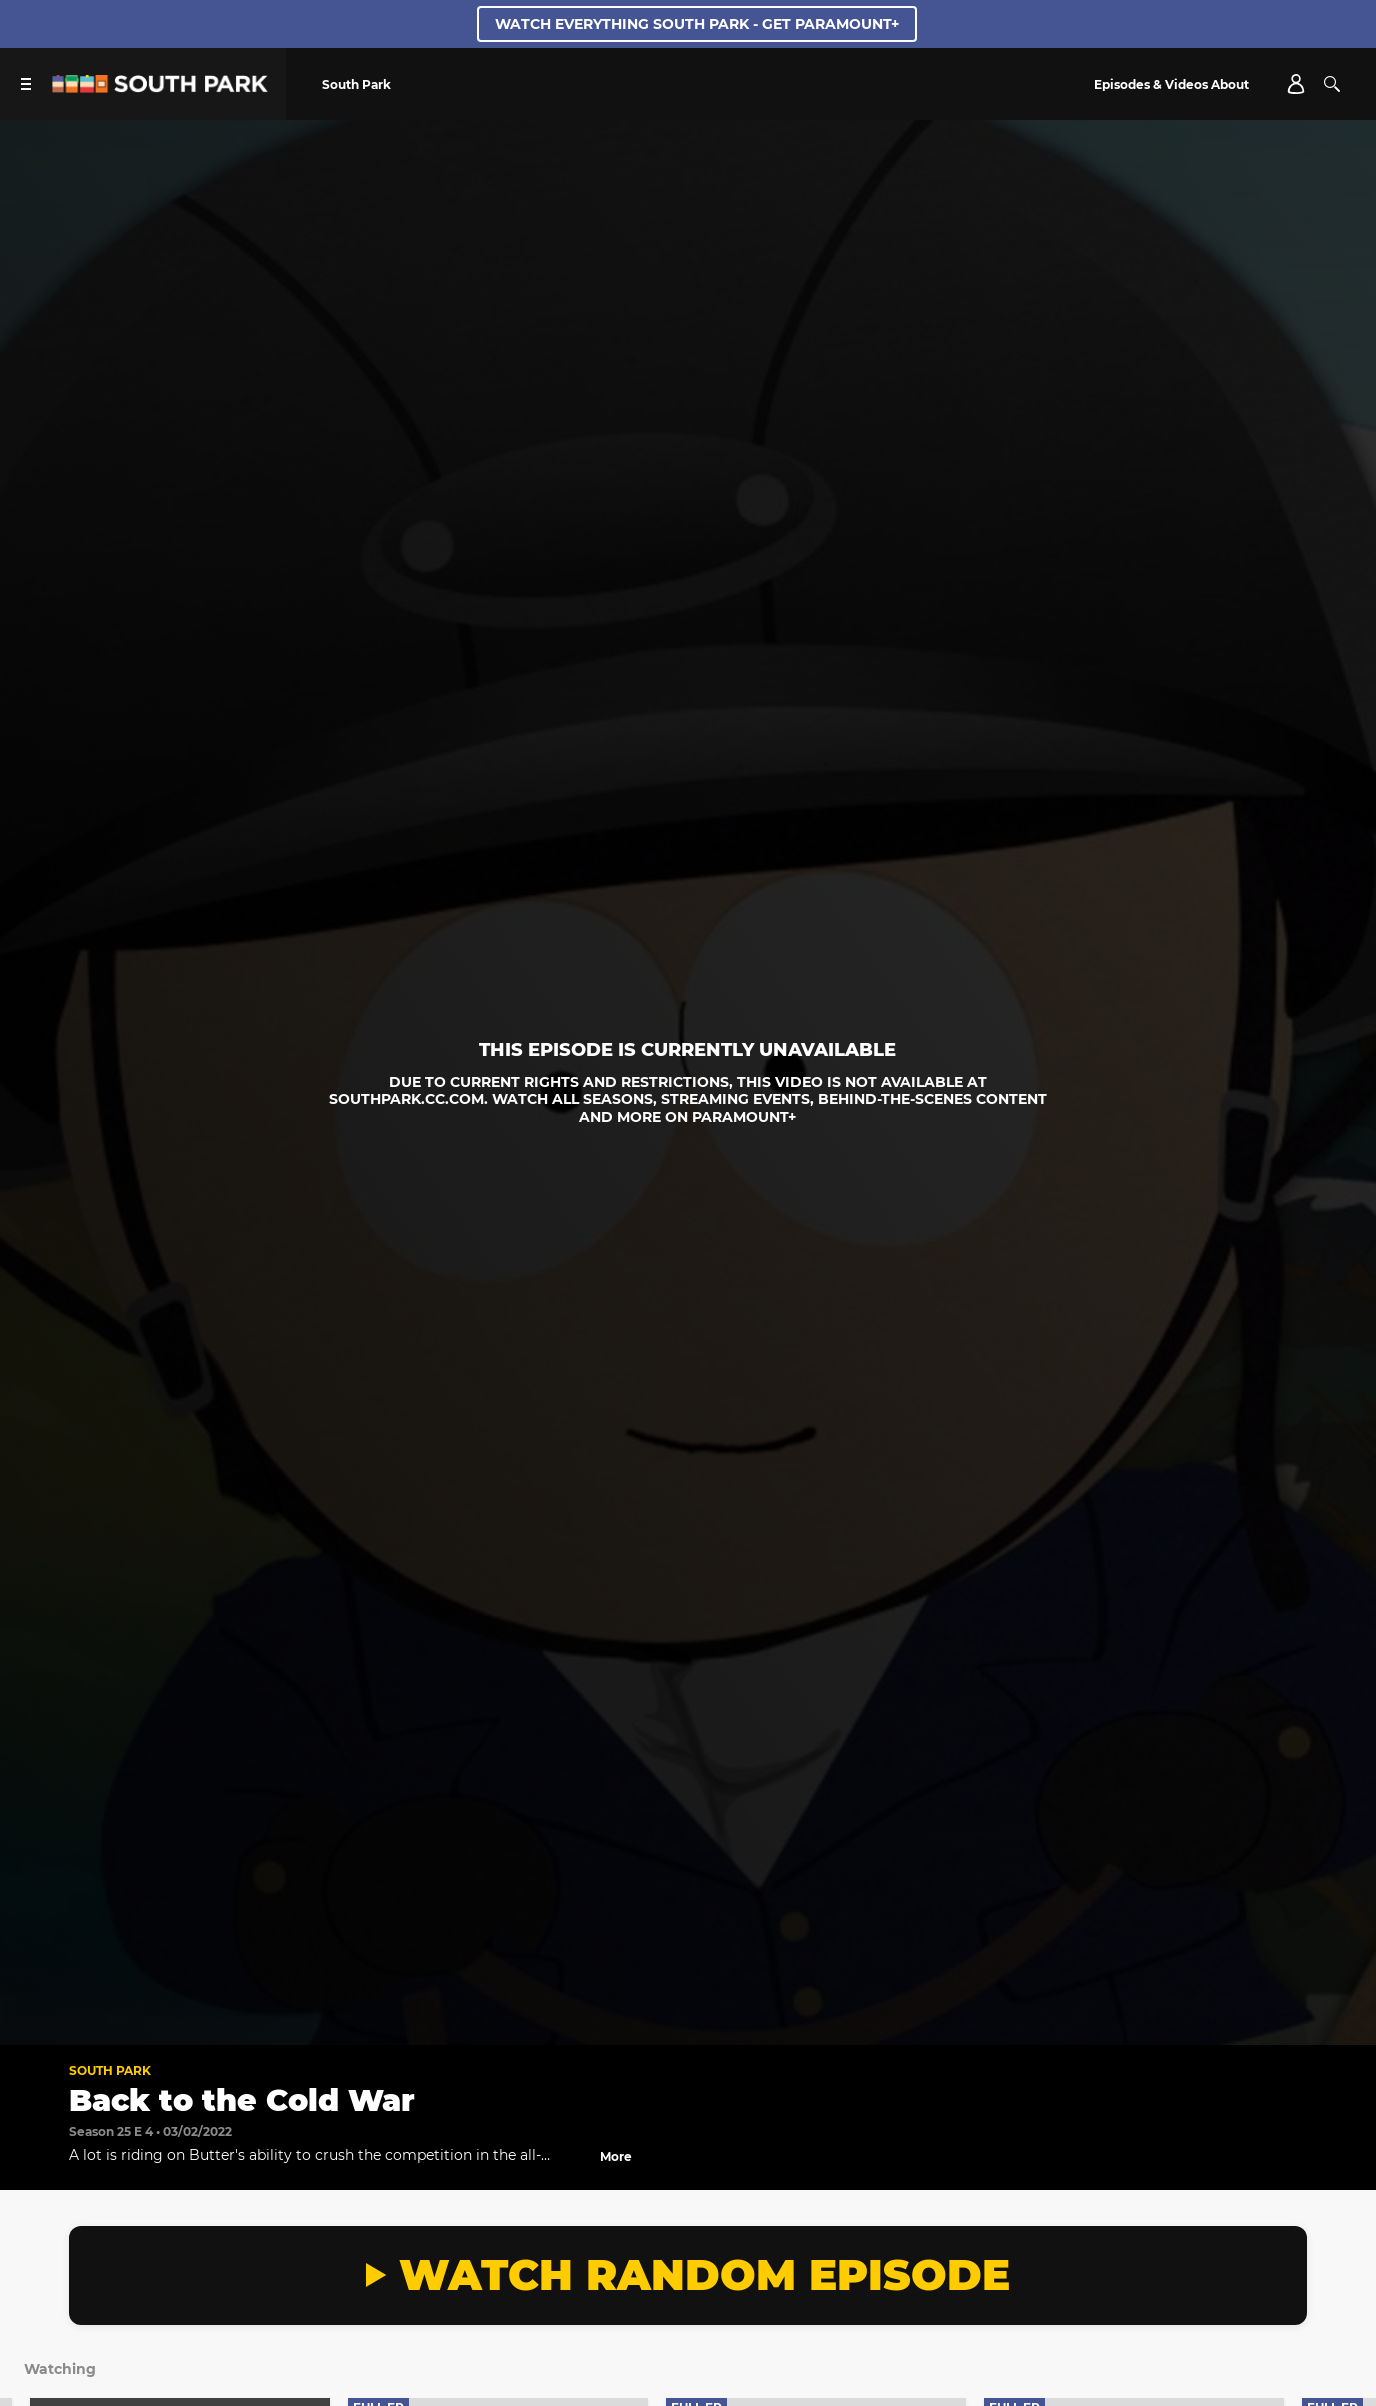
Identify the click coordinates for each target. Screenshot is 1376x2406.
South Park (110, 2070)
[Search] (1332, 84)
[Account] (1296, 84)
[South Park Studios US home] (160, 87)
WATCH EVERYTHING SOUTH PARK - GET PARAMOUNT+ (697, 24)
